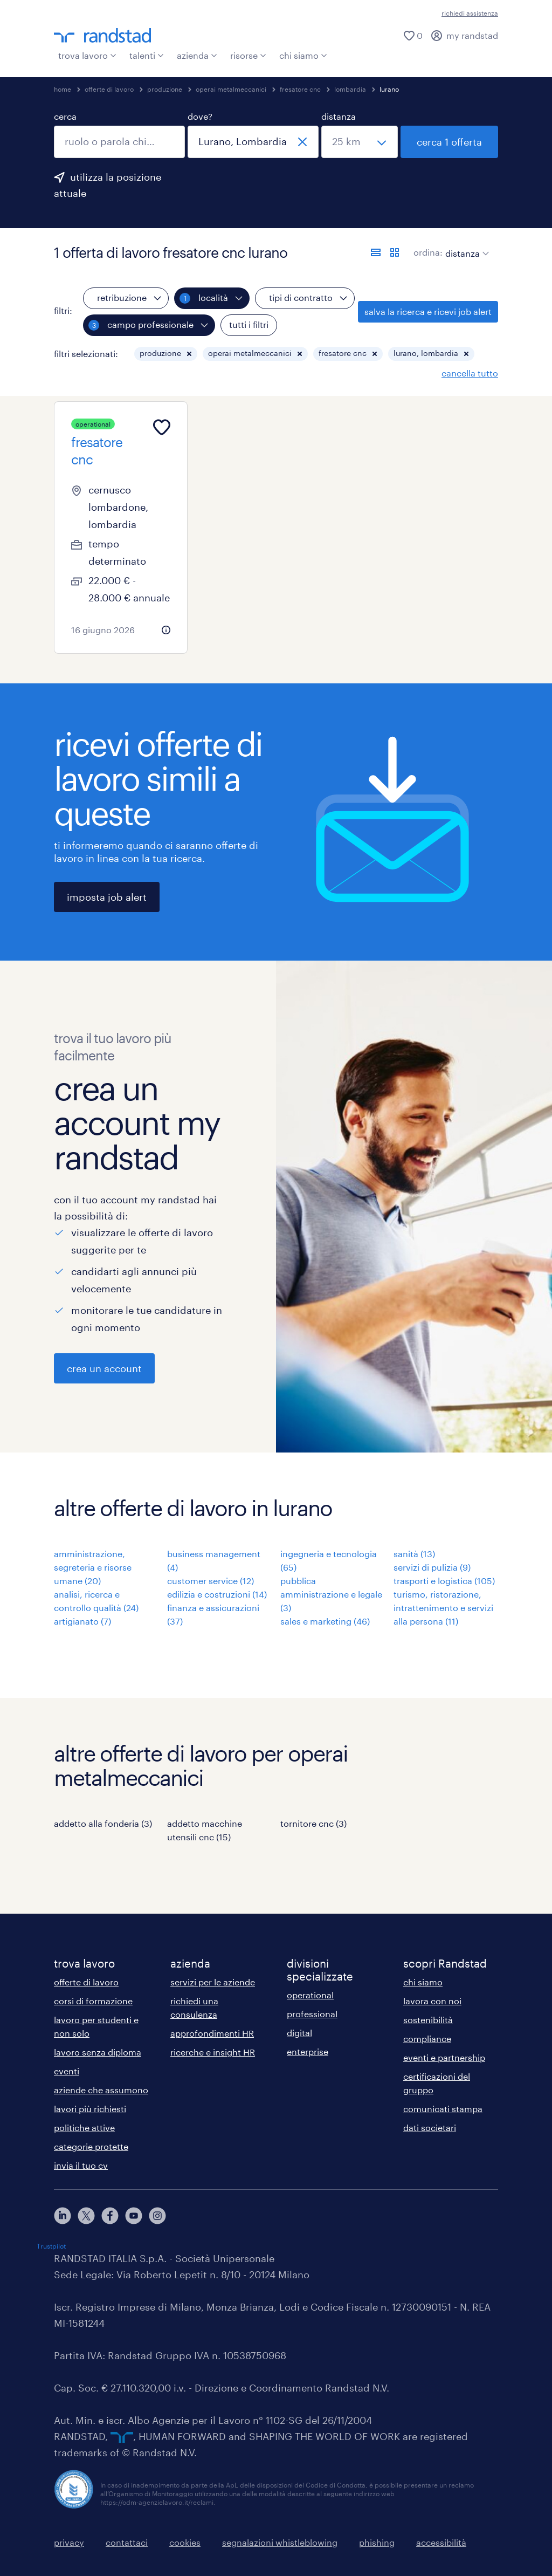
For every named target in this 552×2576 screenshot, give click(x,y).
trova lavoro (87, 55)
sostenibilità (428, 2020)
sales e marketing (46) (325, 1621)
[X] (86, 2215)
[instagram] (157, 2215)
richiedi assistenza (469, 13)
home (62, 89)
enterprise (307, 2051)
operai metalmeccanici (231, 89)
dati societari (429, 2127)
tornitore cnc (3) (313, 1823)
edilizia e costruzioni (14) (217, 1594)
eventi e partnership (444, 2057)
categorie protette (91, 2146)
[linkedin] (62, 2215)
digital (299, 2032)
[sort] (465, 245)
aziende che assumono (101, 2090)
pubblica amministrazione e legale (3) (331, 1594)
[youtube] (133, 2215)
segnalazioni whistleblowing (279, 2542)
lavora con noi (432, 2001)
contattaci (127, 2542)
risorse (248, 55)
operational (310, 1995)
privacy (69, 2542)
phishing (377, 2542)
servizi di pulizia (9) (432, 1567)
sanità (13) (414, 1554)
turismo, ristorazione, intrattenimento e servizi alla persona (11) (443, 1607)
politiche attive (84, 2127)
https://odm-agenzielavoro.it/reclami (156, 2502)
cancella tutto (469, 373)
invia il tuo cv (81, 2165)
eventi (66, 2071)
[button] (189, 353)
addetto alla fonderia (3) (103, 1823)
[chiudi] (302, 141)
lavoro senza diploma (97, 2052)
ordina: (428, 252)
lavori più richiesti (90, 2109)
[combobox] (119, 142)
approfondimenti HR (212, 2033)
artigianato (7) (82, 1621)
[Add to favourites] (162, 427)
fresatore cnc (300, 89)
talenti (146, 55)
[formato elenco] (375, 252)
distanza (338, 116)
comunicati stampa (442, 2109)
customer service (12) (210, 1580)
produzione (164, 89)
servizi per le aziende (212, 1982)
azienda (197, 55)
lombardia (350, 89)
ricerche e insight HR (212, 2052)
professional (312, 2014)
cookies (185, 2542)
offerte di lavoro (109, 89)
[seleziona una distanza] (359, 142)
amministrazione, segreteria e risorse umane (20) (93, 1567)
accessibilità (441, 2542)
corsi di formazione (93, 2001)
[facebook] (110, 2215)
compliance (427, 2038)
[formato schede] (394, 252)
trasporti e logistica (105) (444, 1580)
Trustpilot (51, 2246)
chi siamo (303, 55)
